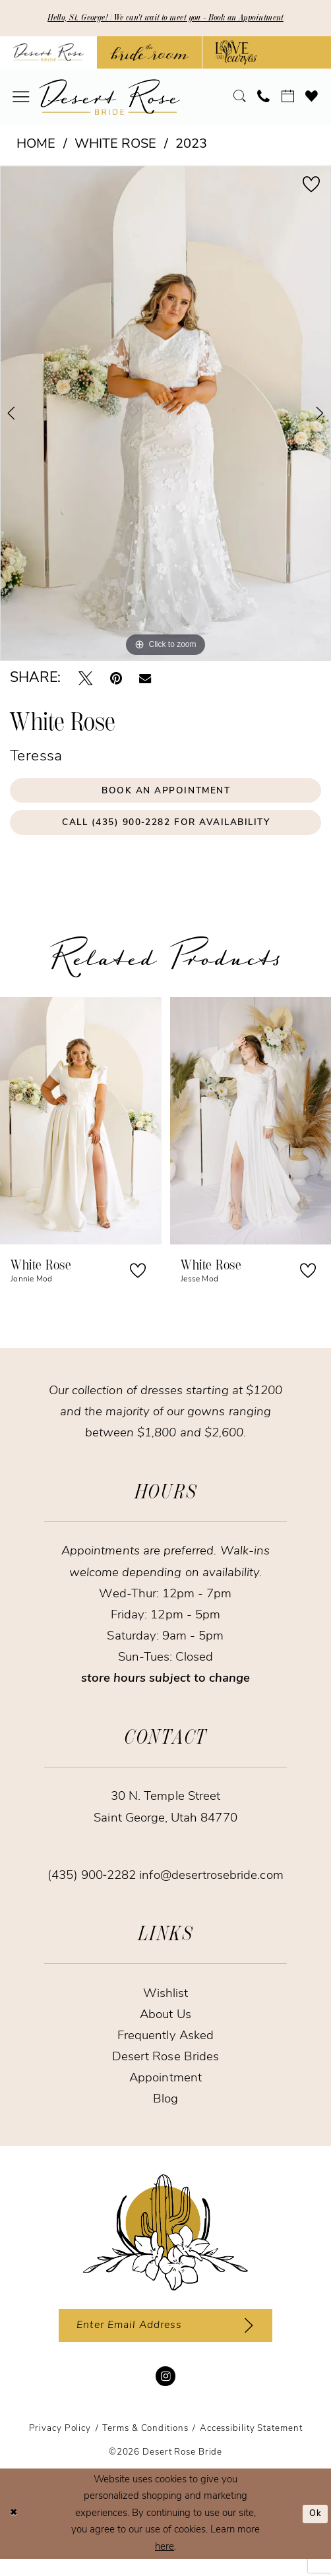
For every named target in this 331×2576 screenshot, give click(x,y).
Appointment (165, 2090)
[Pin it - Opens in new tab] (116, 680)
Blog (165, 2111)
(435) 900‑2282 (93, 1887)
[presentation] (81, 1132)
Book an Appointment (166, 794)
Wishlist (165, 2005)
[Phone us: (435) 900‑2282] (264, 98)
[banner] (109, 99)
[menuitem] (21, 99)
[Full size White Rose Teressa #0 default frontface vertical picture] (165, 415)
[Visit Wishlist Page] (312, 98)
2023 (191, 145)
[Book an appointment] (287, 98)
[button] (21, 99)
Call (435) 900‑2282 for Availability (165, 832)
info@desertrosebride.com (211, 1887)
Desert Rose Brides (165, 2069)
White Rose (115, 145)
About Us (165, 2026)
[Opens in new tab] (149, 54)
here (164, 2564)
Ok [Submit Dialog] (313, 2531)
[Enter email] (165, 2340)
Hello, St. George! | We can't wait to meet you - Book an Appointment (165, 19)
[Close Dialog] (15, 2531)
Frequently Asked (165, 2048)
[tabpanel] (165, 415)
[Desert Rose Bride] (165, 2244)
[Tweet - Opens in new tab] (85, 680)
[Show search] (240, 98)
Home (35, 145)
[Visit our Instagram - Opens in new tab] (165, 2393)
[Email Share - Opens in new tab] (145, 681)
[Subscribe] (260, 2340)
